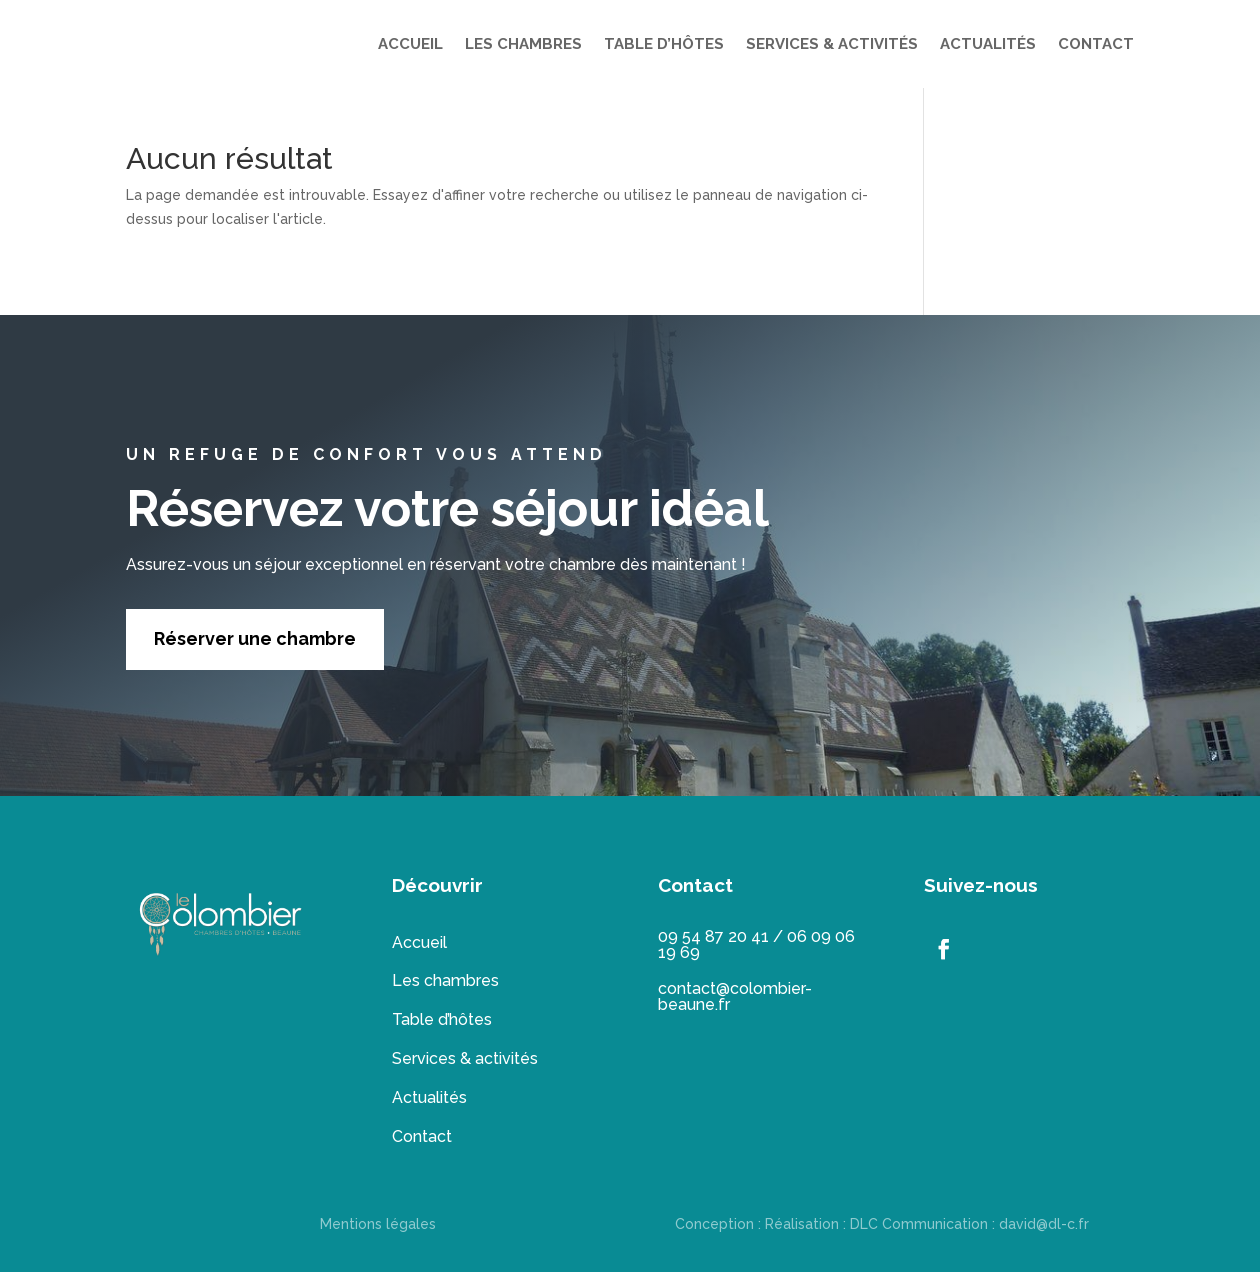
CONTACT (1096, 44)
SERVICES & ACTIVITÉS (832, 44)
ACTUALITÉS (988, 44)
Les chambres (445, 982)
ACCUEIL (410, 44)
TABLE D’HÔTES (664, 44)
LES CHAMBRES (523, 44)
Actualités (429, 1099)
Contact (422, 1138)
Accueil (419, 944)
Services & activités (465, 1060)
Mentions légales (378, 1226)
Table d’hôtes (442, 1021)
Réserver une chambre (255, 640)
